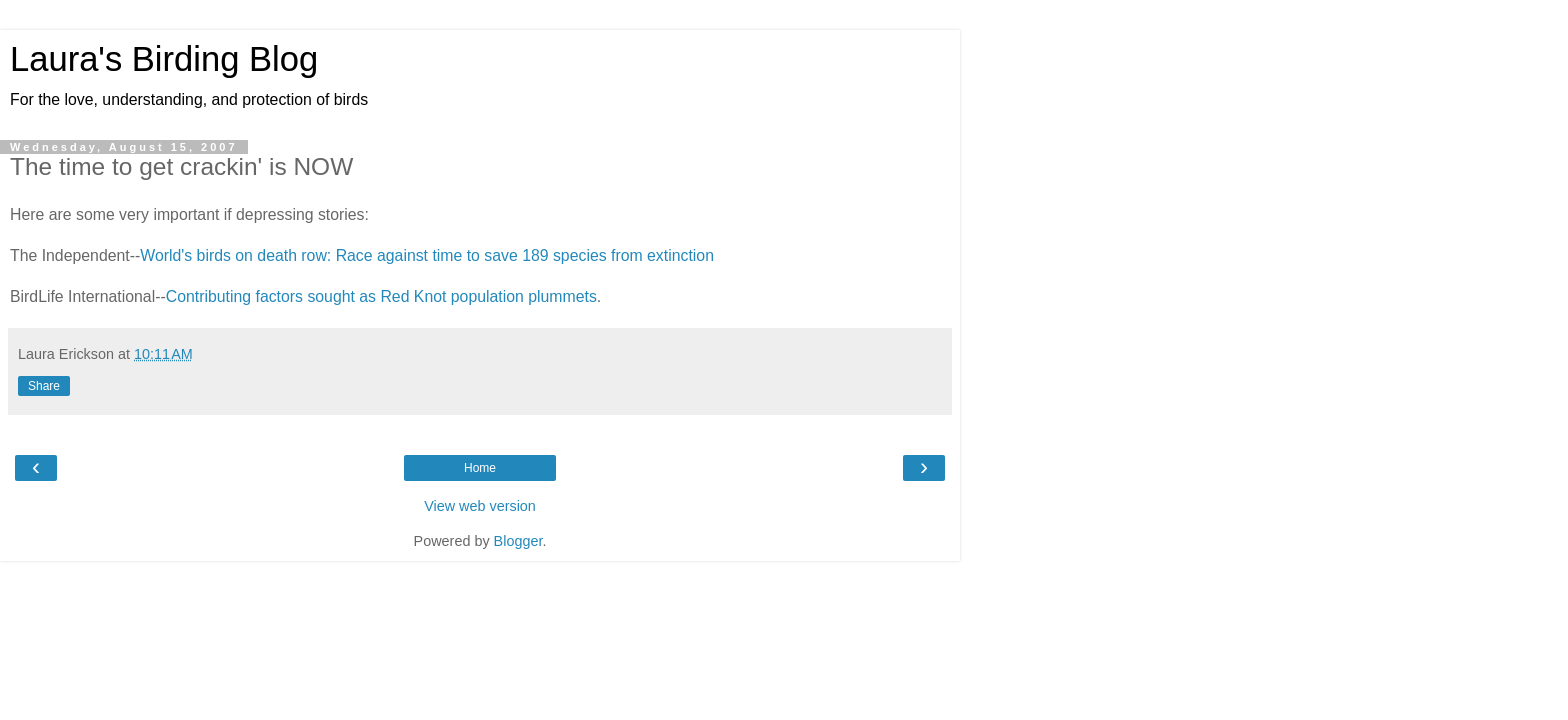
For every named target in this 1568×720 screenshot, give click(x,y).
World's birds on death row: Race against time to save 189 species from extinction (427, 255)
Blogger (518, 541)
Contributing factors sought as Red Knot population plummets (381, 296)
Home (480, 468)
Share (44, 386)
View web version (480, 506)
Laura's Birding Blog (164, 59)
